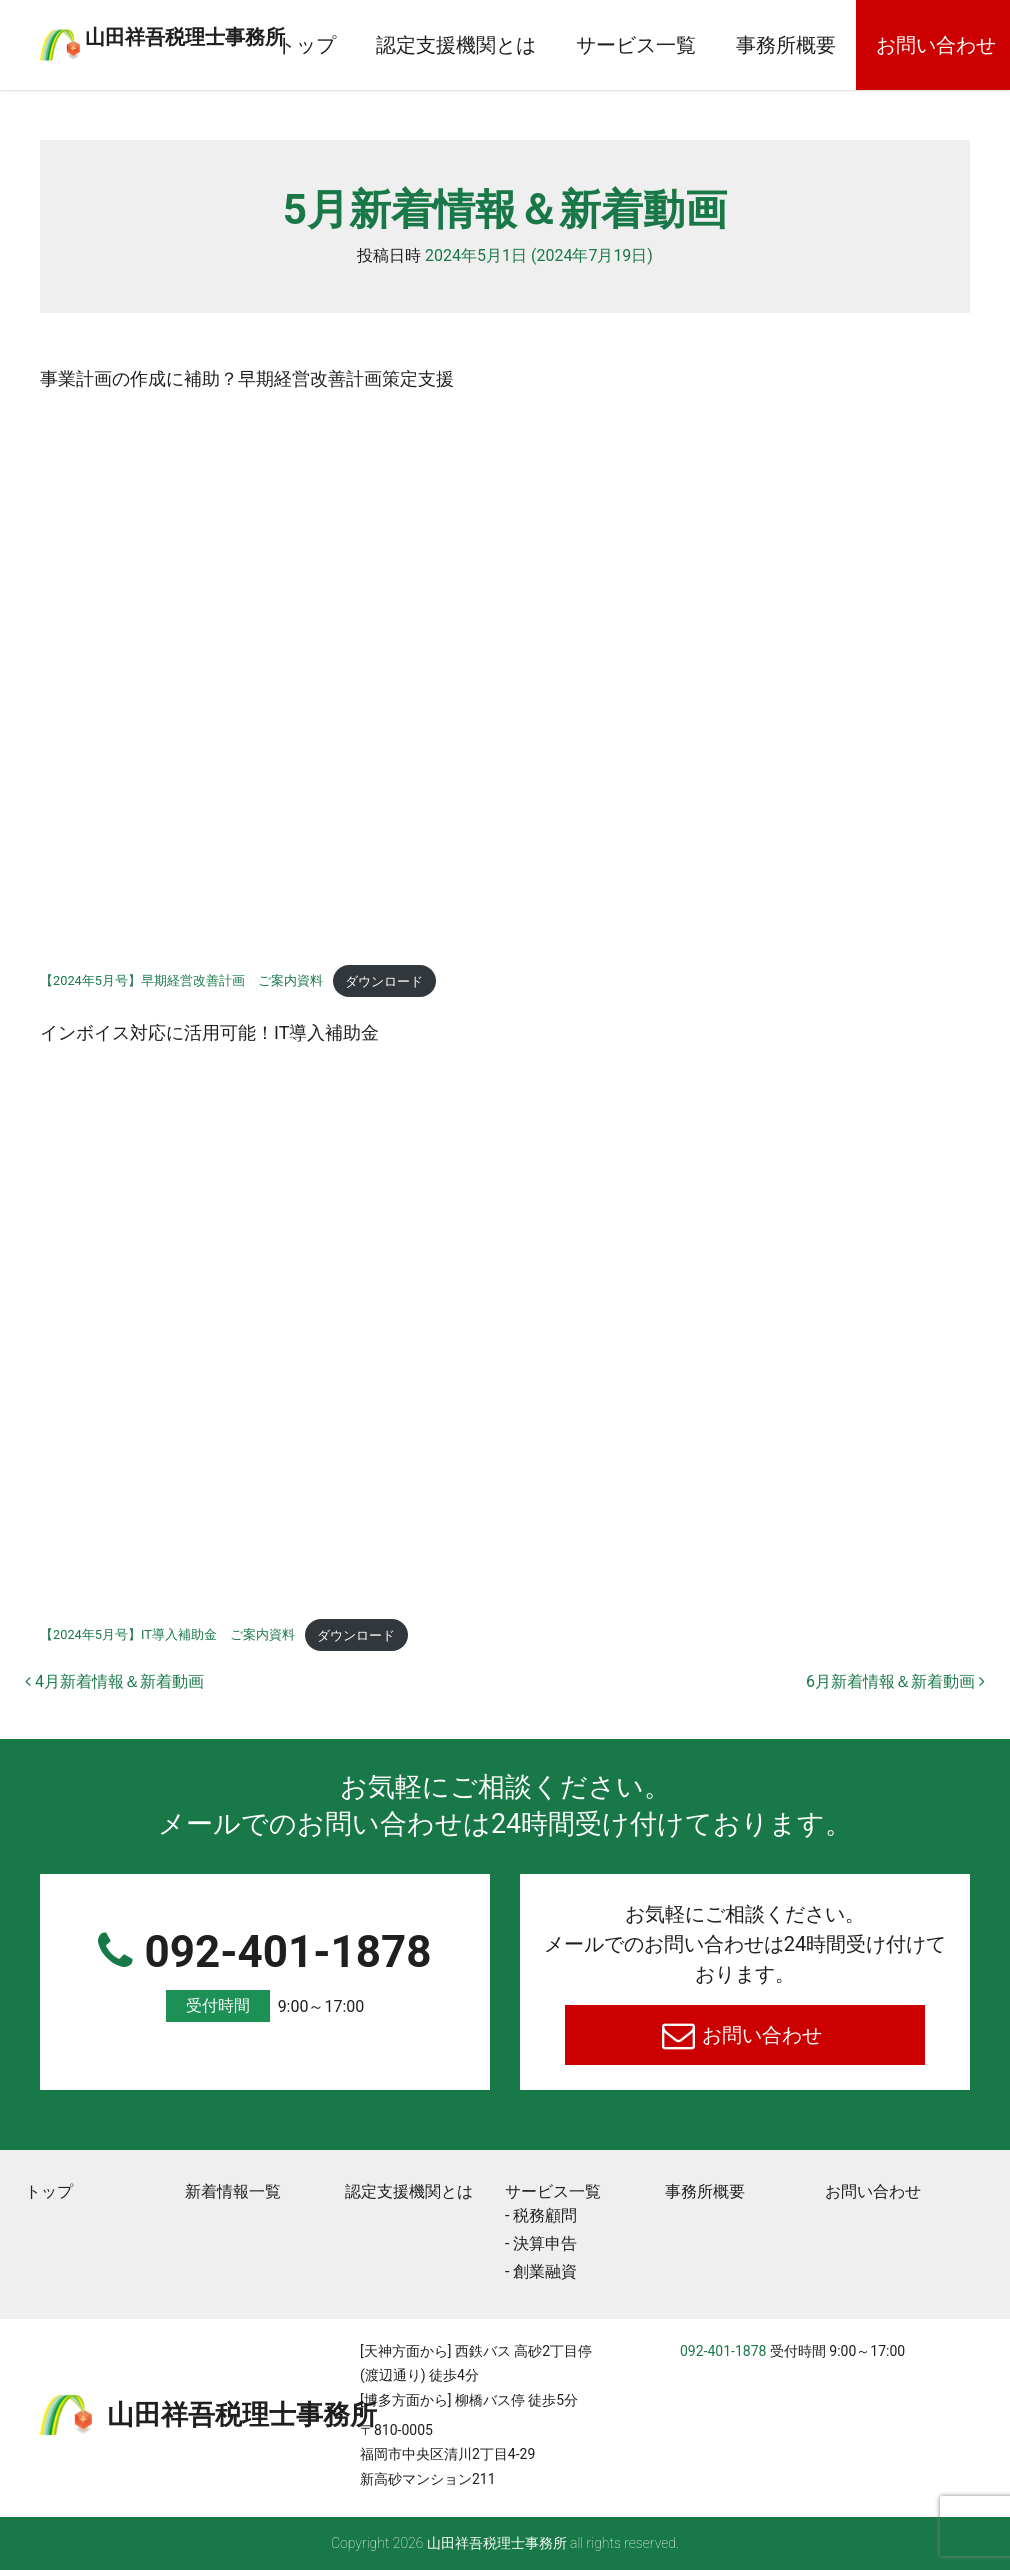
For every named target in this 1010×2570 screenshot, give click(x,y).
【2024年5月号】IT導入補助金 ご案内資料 (167, 1635)
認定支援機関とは (526, 45)
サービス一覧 (706, 45)
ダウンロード (384, 981)
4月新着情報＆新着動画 (114, 1681)
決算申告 (545, 2243)
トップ (376, 45)
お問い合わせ (760, 2035)
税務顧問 (545, 2215)
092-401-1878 (265, 1974)
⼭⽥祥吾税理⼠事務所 (234, 33)
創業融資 (545, 2271)
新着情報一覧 (233, 2191)
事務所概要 (856, 45)
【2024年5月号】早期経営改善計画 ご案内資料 (181, 981)
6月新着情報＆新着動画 (895, 1681)
